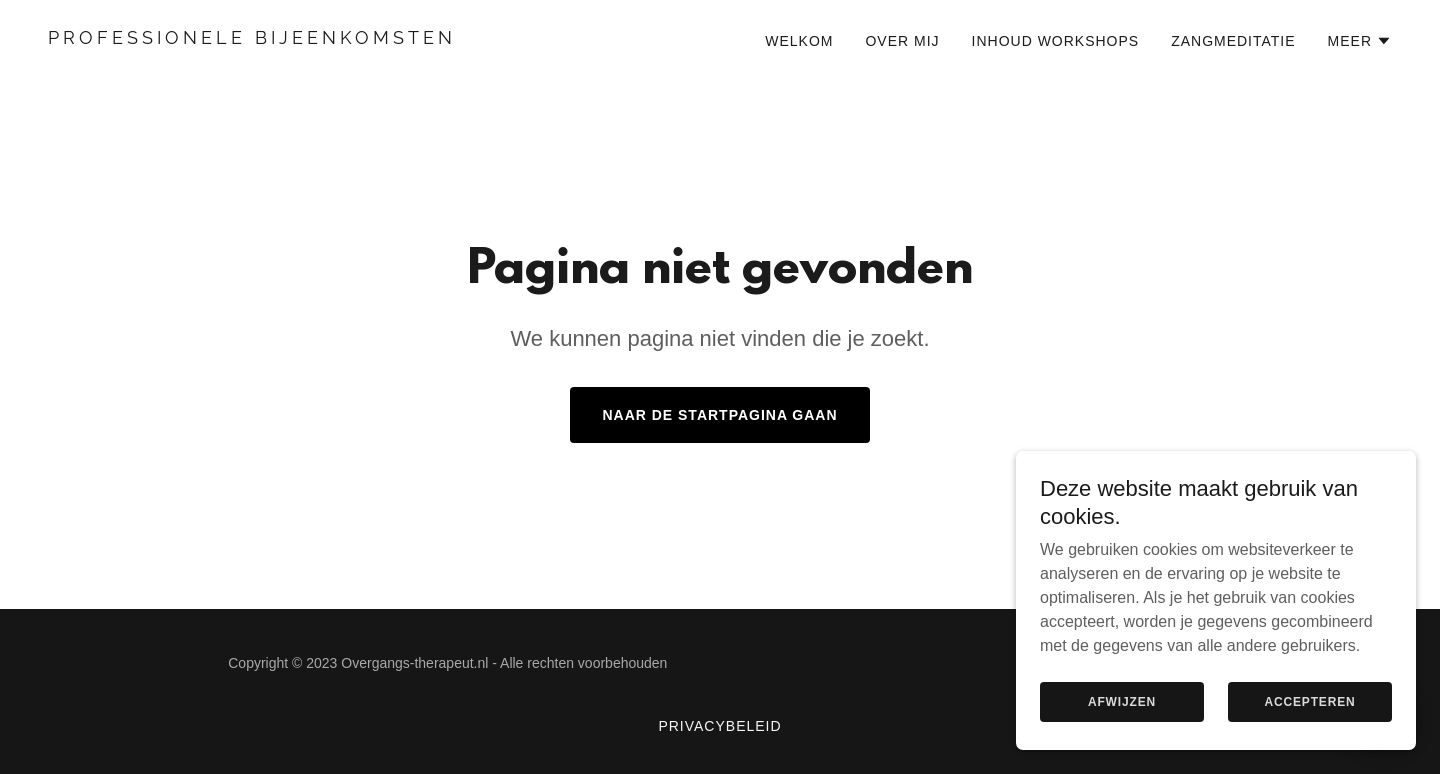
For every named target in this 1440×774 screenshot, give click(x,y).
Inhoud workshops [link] (1056, 41)
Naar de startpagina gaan (719, 415)
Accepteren (1309, 730)
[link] (376, 38)
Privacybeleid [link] (719, 726)
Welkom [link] (799, 41)
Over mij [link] (902, 41)
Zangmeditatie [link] (1233, 41)
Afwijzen (1122, 730)
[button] (1360, 41)
